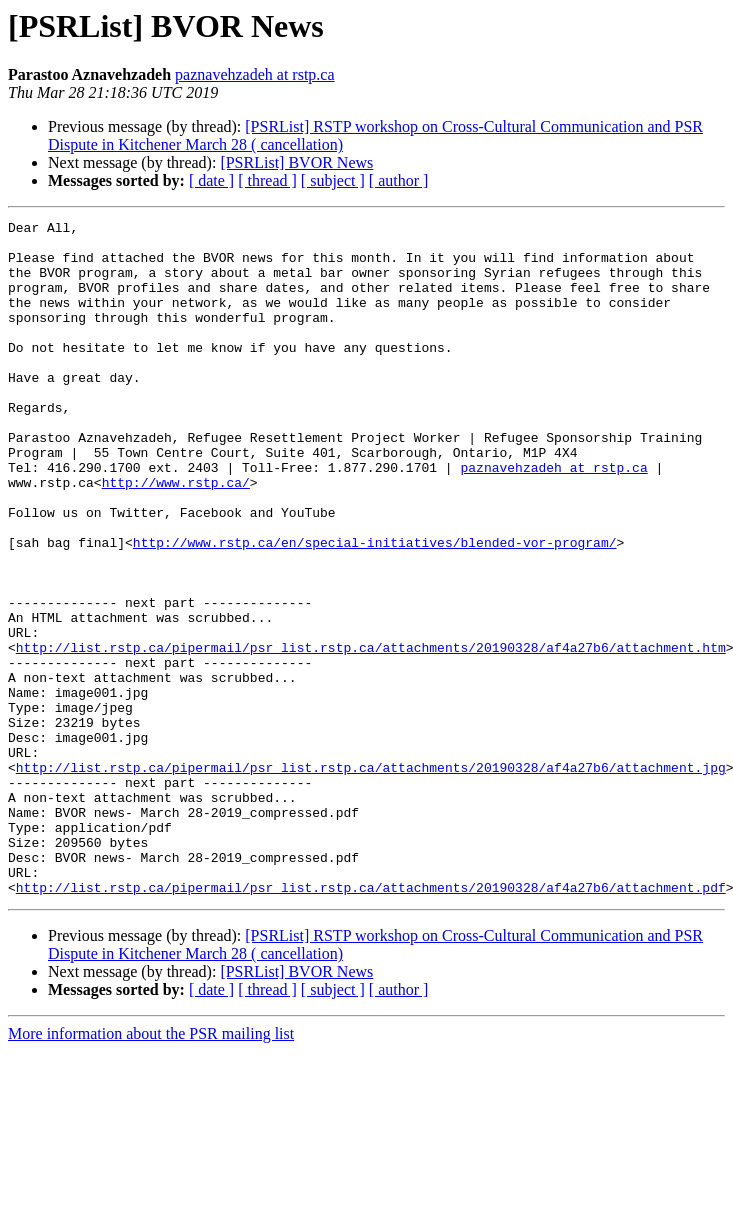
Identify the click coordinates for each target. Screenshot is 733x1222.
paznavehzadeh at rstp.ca (254, 74)
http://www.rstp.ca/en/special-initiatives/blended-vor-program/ (375, 608)
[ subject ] (333, 180)
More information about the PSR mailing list (151, 1168)
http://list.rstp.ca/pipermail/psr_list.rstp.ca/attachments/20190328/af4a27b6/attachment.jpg (371, 878)
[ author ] (399, 180)
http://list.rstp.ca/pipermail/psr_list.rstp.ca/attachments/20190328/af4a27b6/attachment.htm (371, 734)
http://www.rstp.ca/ (176, 536)
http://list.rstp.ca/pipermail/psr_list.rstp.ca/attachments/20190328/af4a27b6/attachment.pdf (371, 1022)
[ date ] (211, 180)
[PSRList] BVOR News (296, 162)
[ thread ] (267, 180)
